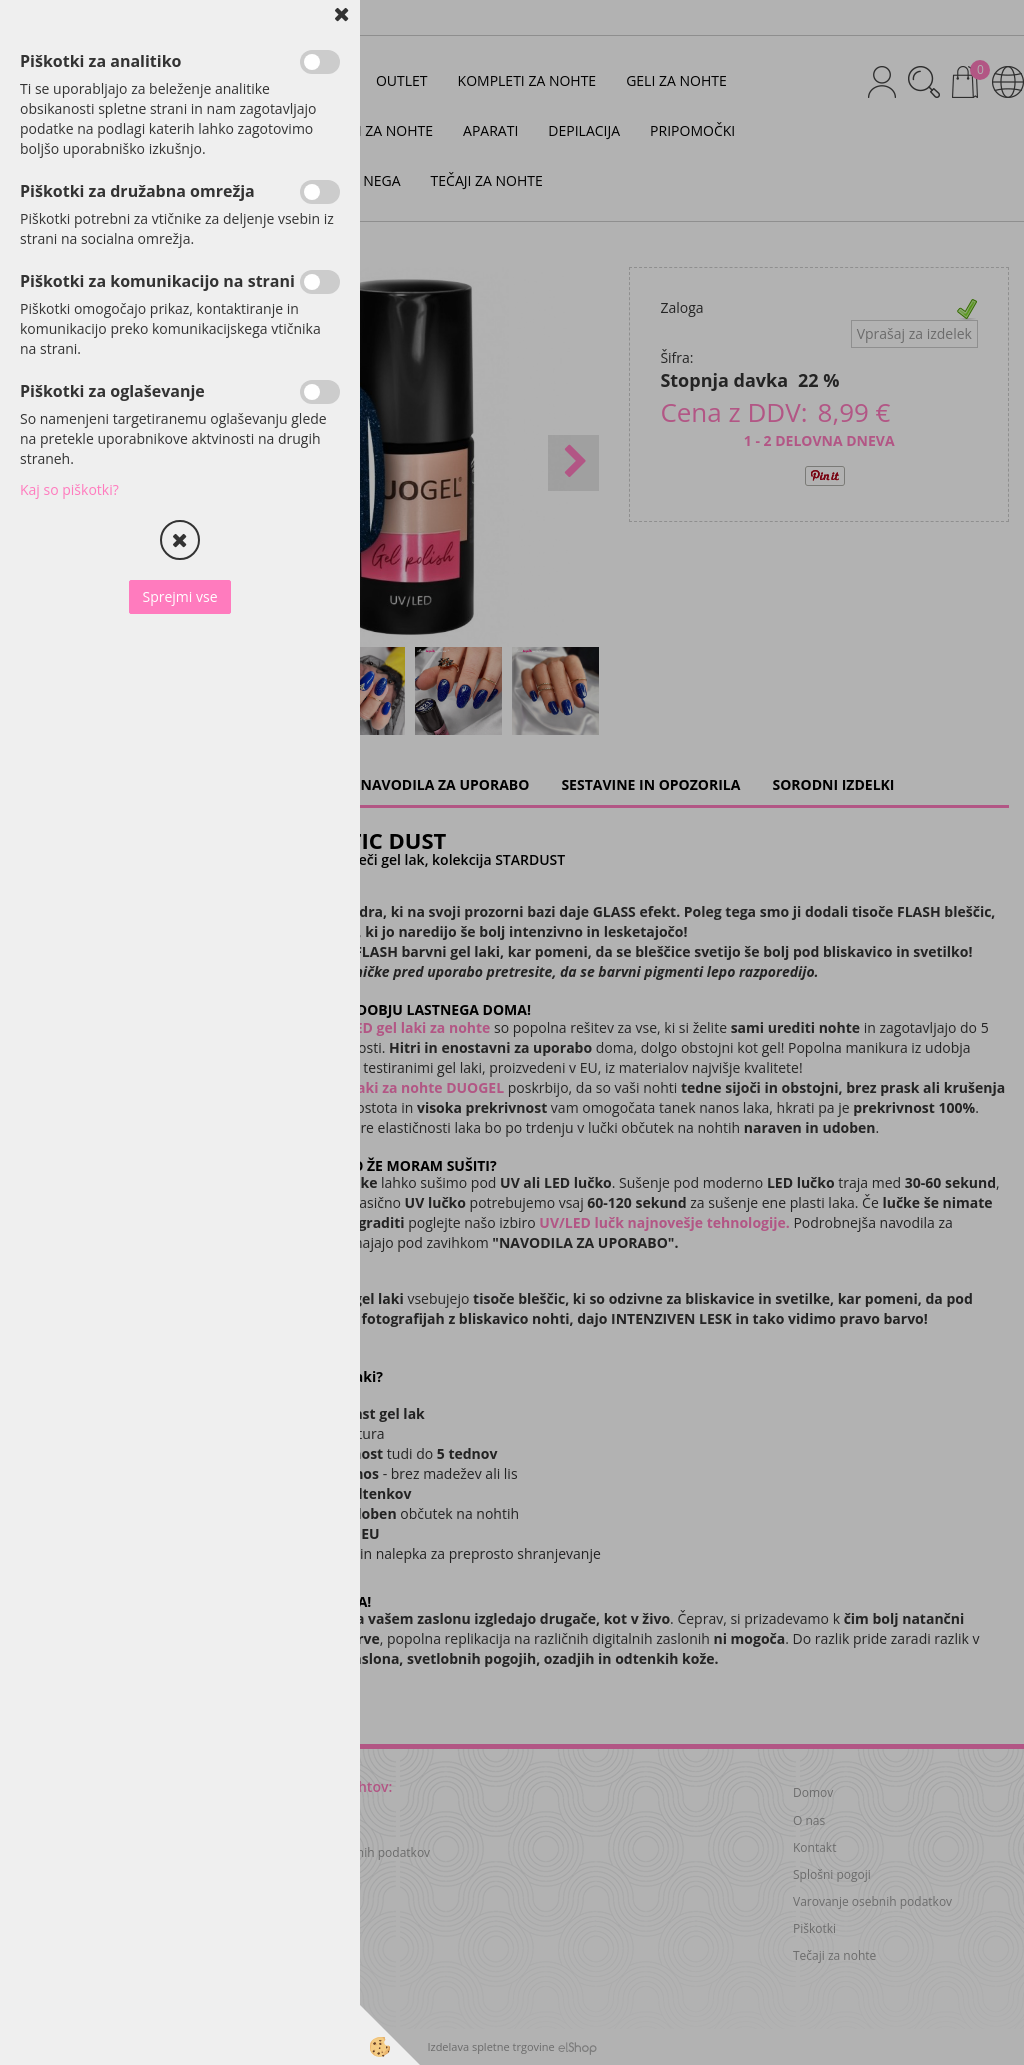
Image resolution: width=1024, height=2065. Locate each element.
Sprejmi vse (179, 596)
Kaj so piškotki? (69, 489)
